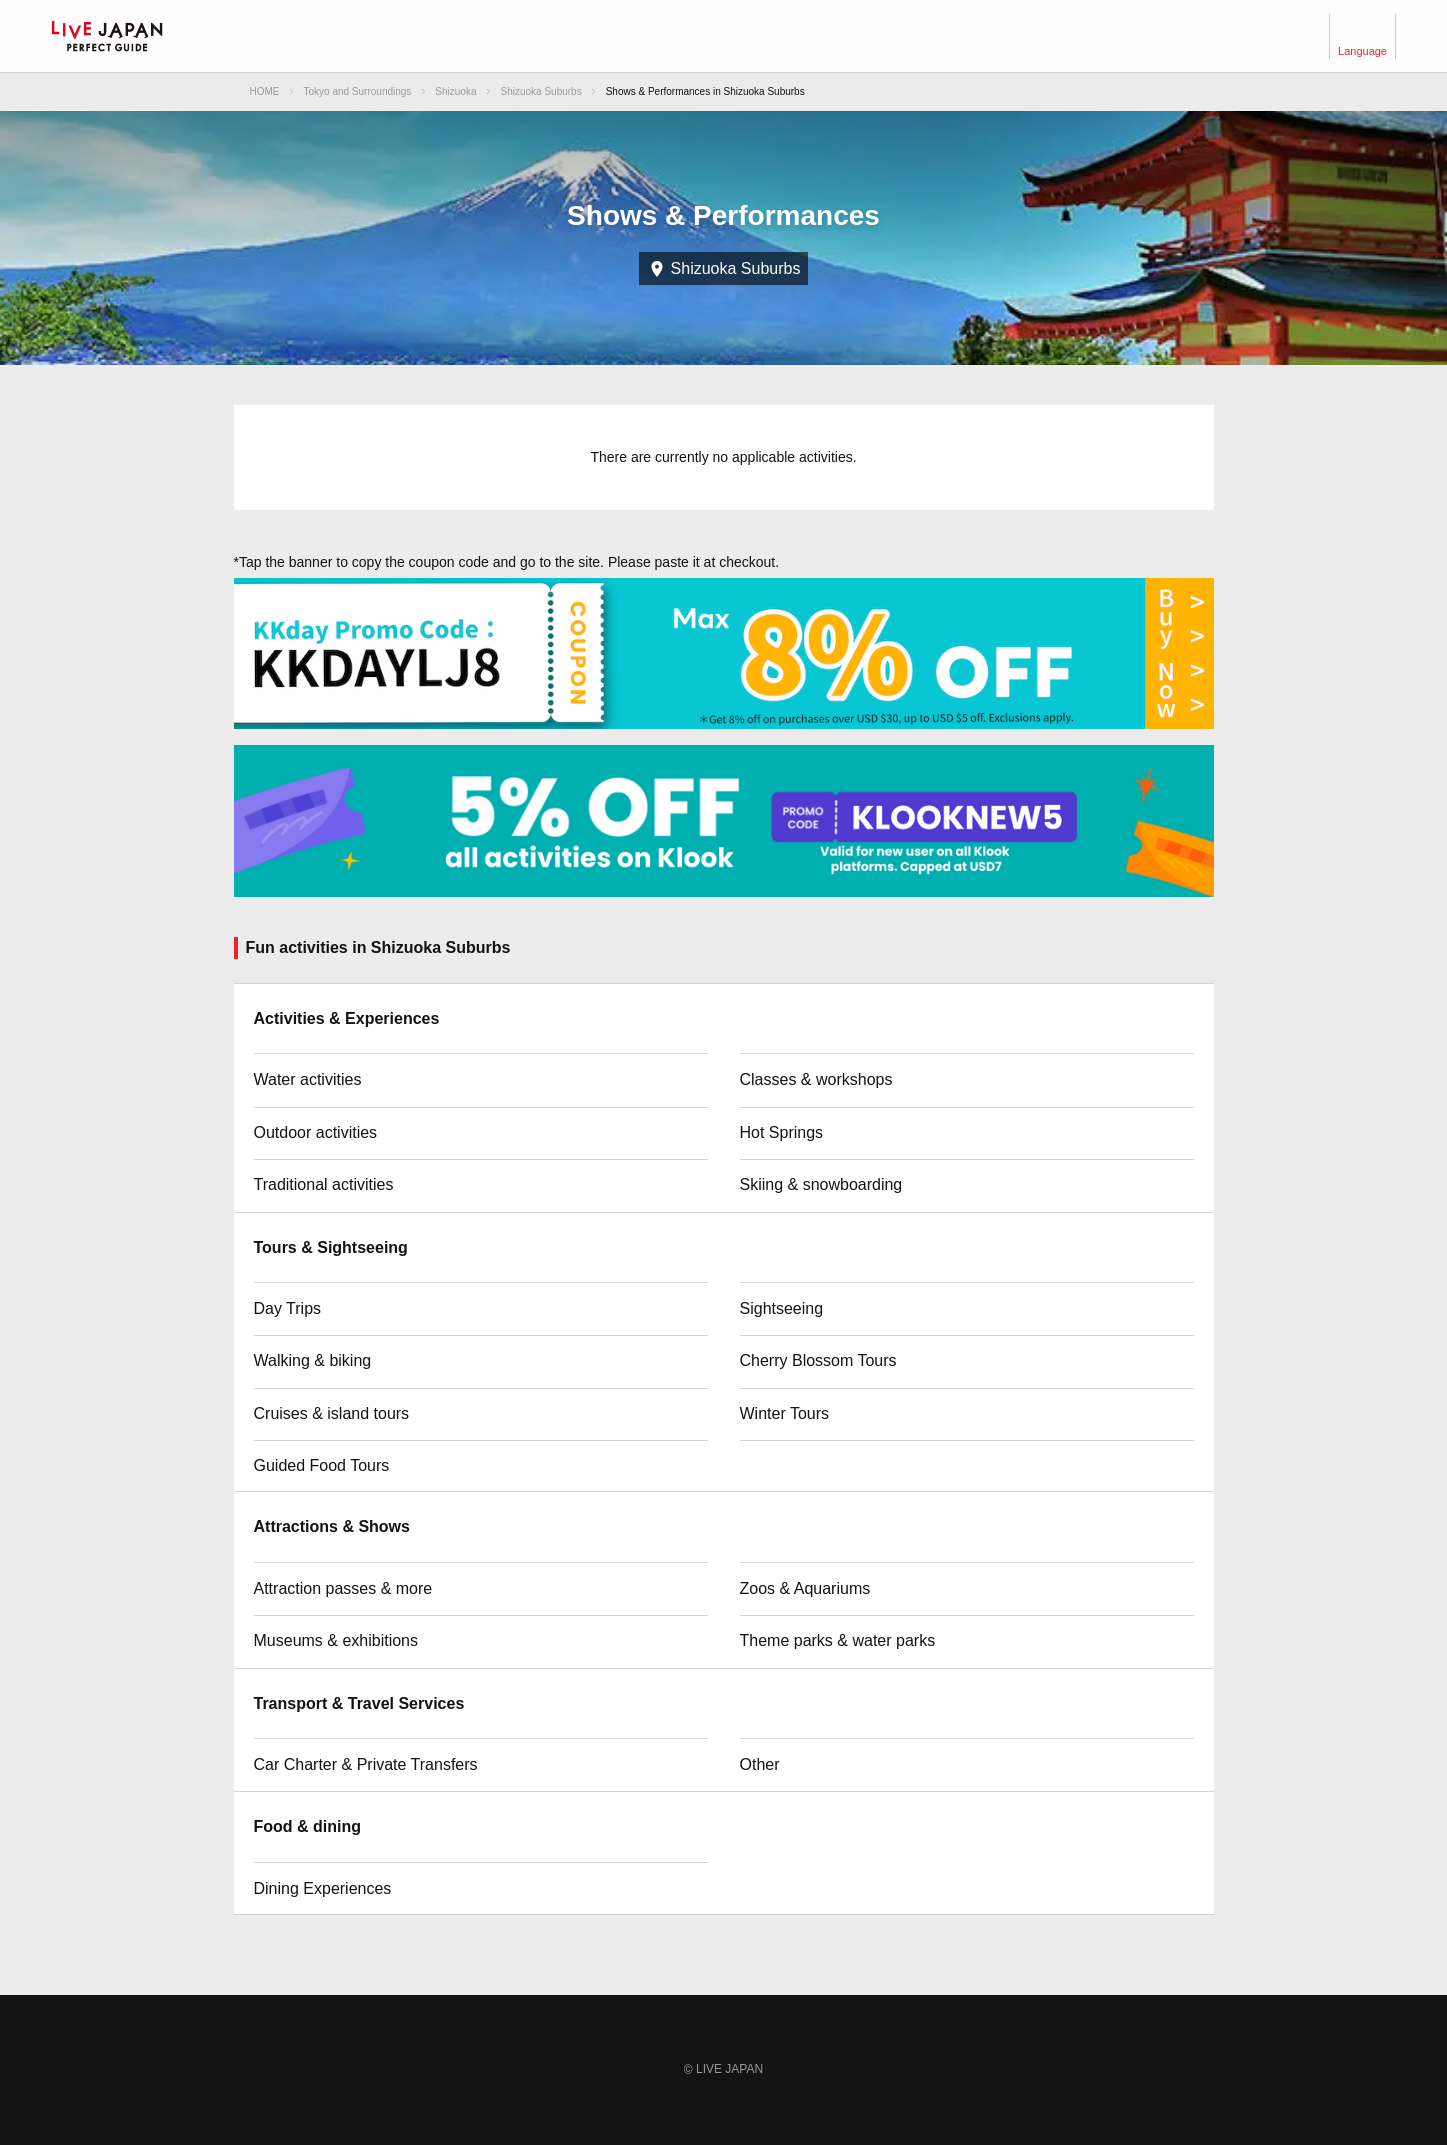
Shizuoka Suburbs (541, 91)
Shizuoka (455, 91)
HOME (265, 91)
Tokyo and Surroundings (358, 91)
